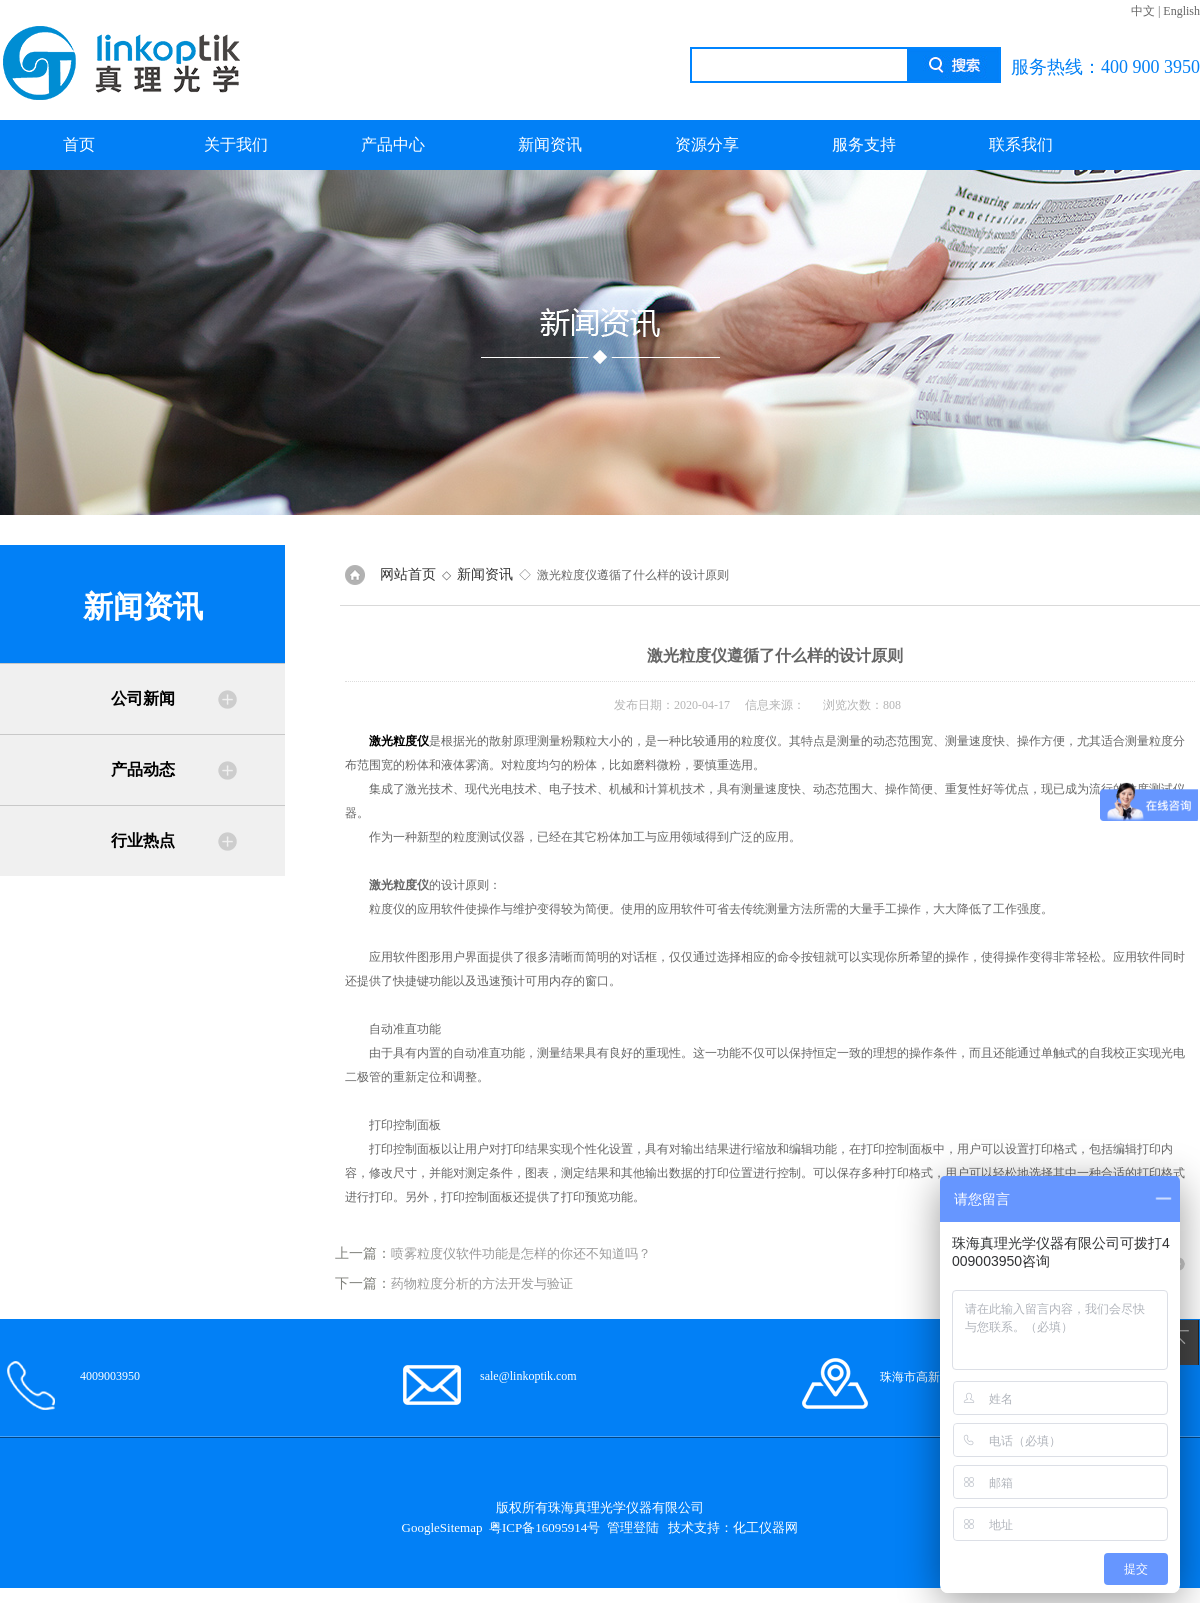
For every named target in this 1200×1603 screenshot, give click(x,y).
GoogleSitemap (442, 1527)
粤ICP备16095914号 (544, 1527)
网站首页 (408, 574)
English (1181, 11)
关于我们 (236, 144)
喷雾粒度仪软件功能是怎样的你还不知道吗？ (521, 1253)
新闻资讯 (550, 144)
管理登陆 (633, 1527)
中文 (1143, 11)
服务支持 (864, 144)
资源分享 (707, 144)
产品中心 (393, 144)
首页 (79, 144)
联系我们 (1021, 144)
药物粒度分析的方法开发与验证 (482, 1283)
